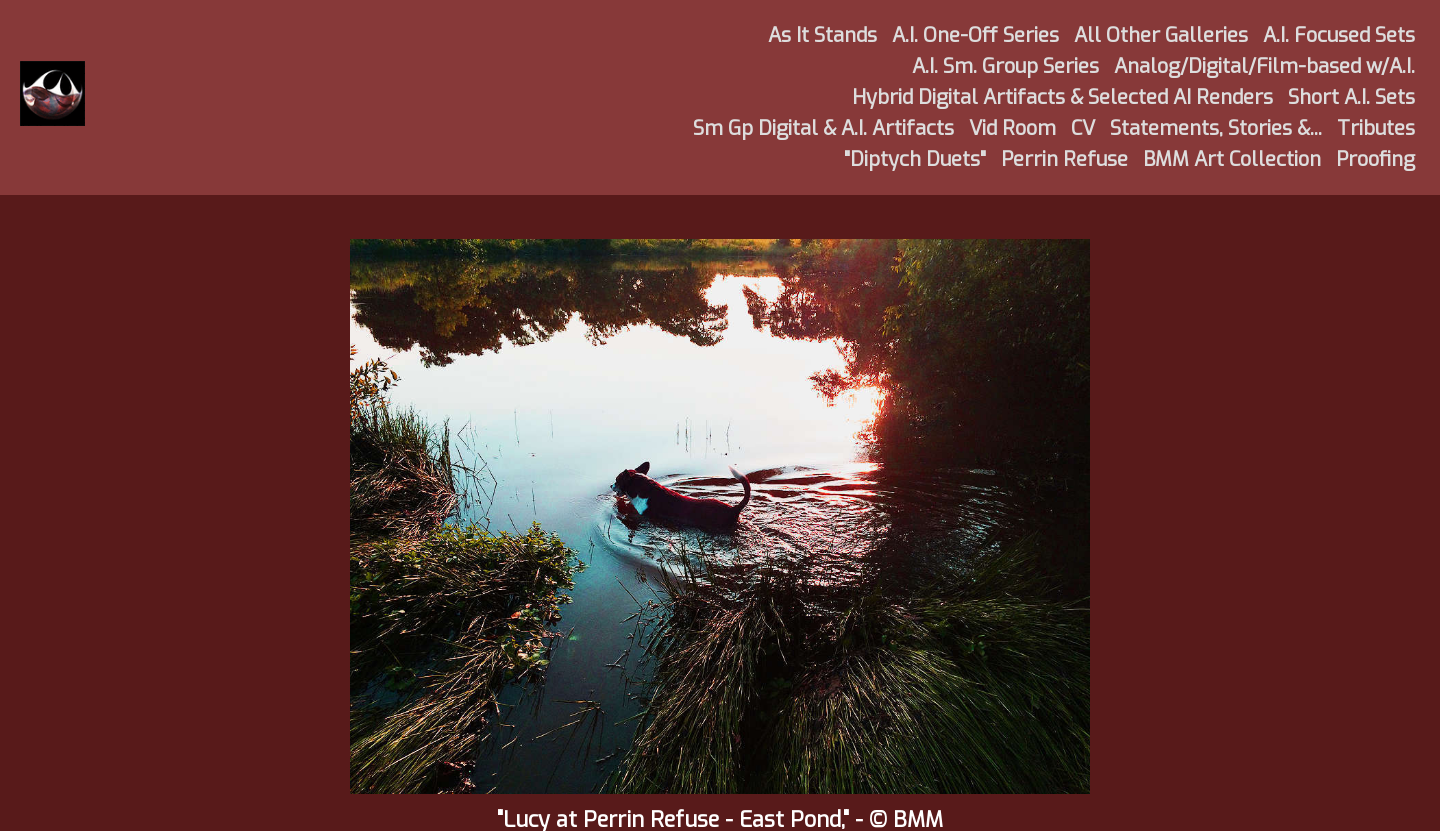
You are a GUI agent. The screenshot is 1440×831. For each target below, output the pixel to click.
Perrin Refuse (1064, 159)
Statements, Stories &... (1216, 128)
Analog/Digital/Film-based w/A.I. (1264, 66)
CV (1083, 128)
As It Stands (822, 35)
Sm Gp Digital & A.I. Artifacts (823, 128)
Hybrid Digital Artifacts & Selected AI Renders (1062, 97)
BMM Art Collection (1232, 159)
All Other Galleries (1161, 35)
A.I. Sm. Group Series (1005, 66)
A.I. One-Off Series (975, 35)
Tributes (1376, 128)
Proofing (1375, 159)
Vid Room (1012, 128)
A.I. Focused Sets (1339, 35)
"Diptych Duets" (915, 159)
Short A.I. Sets (1351, 97)
